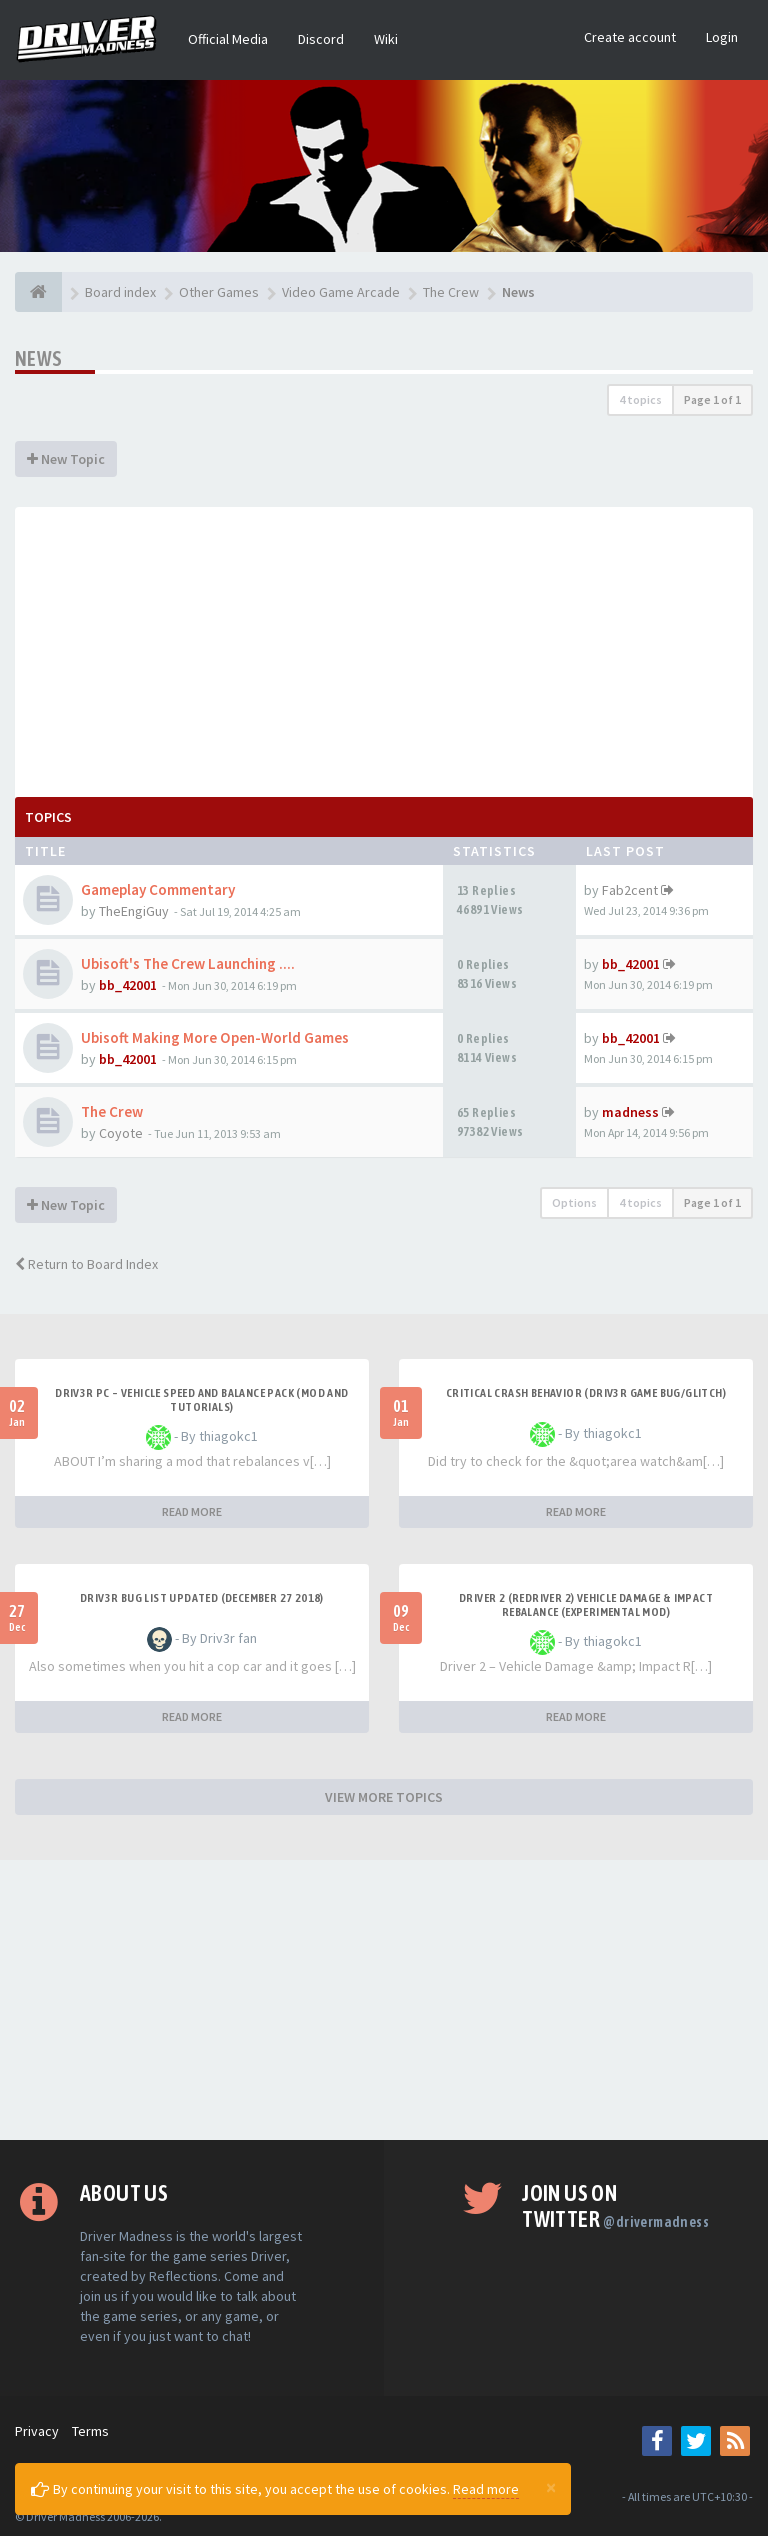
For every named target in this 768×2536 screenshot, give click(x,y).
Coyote (121, 1133)
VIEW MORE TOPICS (384, 1797)
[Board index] (38, 292)
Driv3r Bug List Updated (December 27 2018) (202, 1598)
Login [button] (722, 37)
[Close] (551, 2487)
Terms (90, 2431)
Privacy (37, 2431)
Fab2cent (630, 890)
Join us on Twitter (615, 2206)
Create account (630, 37)
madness (630, 1112)
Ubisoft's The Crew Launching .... (188, 963)
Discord (321, 39)
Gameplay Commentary (158, 889)
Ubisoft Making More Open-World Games (215, 1037)
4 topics (640, 399)
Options (574, 1202)
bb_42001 (128, 985)
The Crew (112, 1111)
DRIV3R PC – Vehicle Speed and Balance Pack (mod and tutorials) (201, 1400)
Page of (712, 399)
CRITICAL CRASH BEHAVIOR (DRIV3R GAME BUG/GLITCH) (586, 1393)
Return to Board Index (86, 1264)
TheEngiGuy (134, 911)
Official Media (228, 39)
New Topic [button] (66, 459)
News (39, 358)
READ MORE (192, 1511)
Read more (486, 2489)
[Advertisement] (384, 647)
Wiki (386, 39)
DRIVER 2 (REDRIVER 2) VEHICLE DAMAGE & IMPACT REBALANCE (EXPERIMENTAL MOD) (586, 1605)
